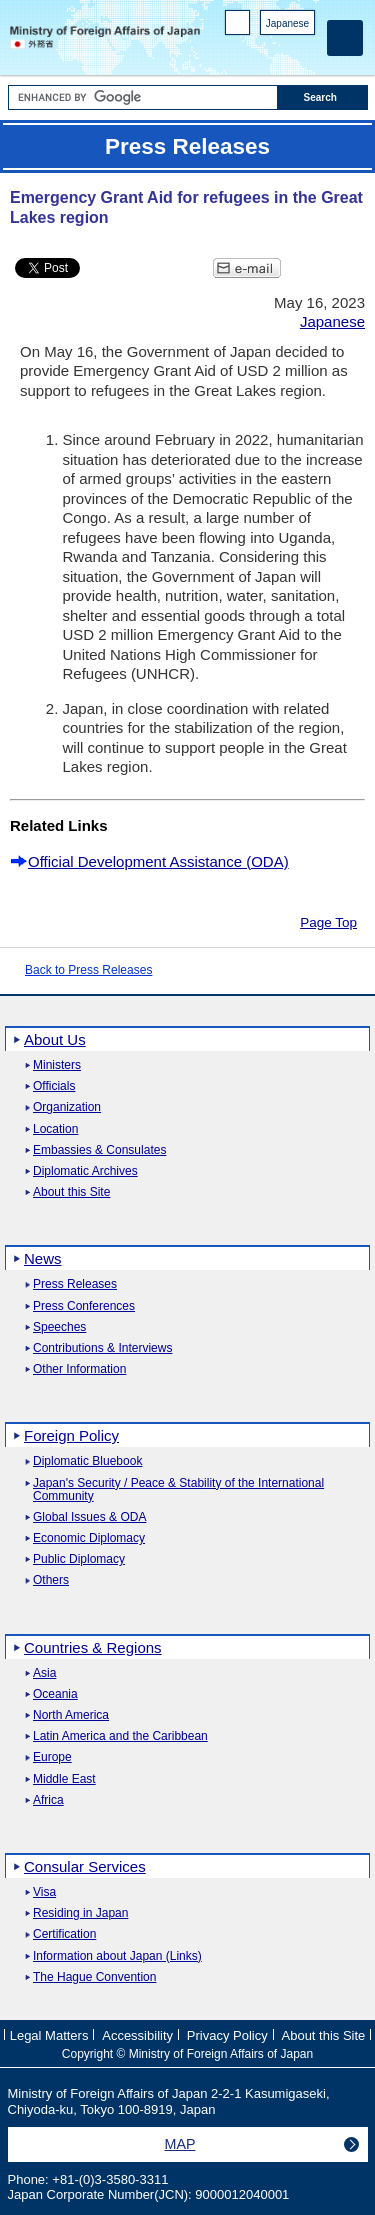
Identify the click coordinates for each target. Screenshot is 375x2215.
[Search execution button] (323, 97)
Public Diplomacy (79, 1559)
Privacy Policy (227, 2035)
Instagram (278, 50)
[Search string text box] (143, 97)
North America (71, 1715)
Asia (44, 1673)
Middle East (64, 1779)
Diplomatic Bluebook (87, 1461)
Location (55, 1129)
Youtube (304, 50)
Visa (44, 1892)
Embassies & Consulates (99, 1150)
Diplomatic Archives (85, 1171)
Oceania (55, 1694)
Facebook (252, 50)
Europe (52, 1757)
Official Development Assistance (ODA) (158, 861)
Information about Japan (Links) (117, 1956)
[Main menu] (345, 38)
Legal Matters (49, 2035)
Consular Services (85, 1866)
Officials (54, 1086)
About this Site (71, 1192)
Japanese (287, 23)
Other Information (79, 1369)
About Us (55, 1039)
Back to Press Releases (88, 970)
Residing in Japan (80, 1913)
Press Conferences (84, 1306)
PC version (238, 26)
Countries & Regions (93, 1647)
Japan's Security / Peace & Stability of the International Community (178, 1490)
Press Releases (75, 1284)
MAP (180, 2144)
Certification (64, 1934)
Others (51, 1580)
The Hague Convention (94, 1977)
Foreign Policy (71, 1435)
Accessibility (137, 2035)
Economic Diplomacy (89, 1538)
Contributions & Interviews (102, 1348)
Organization (67, 1107)
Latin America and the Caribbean (120, 1736)
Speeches (59, 1327)
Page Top (328, 922)
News (43, 1258)
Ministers (57, 1065)
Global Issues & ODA (89, 1517)
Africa (48, 1800)
